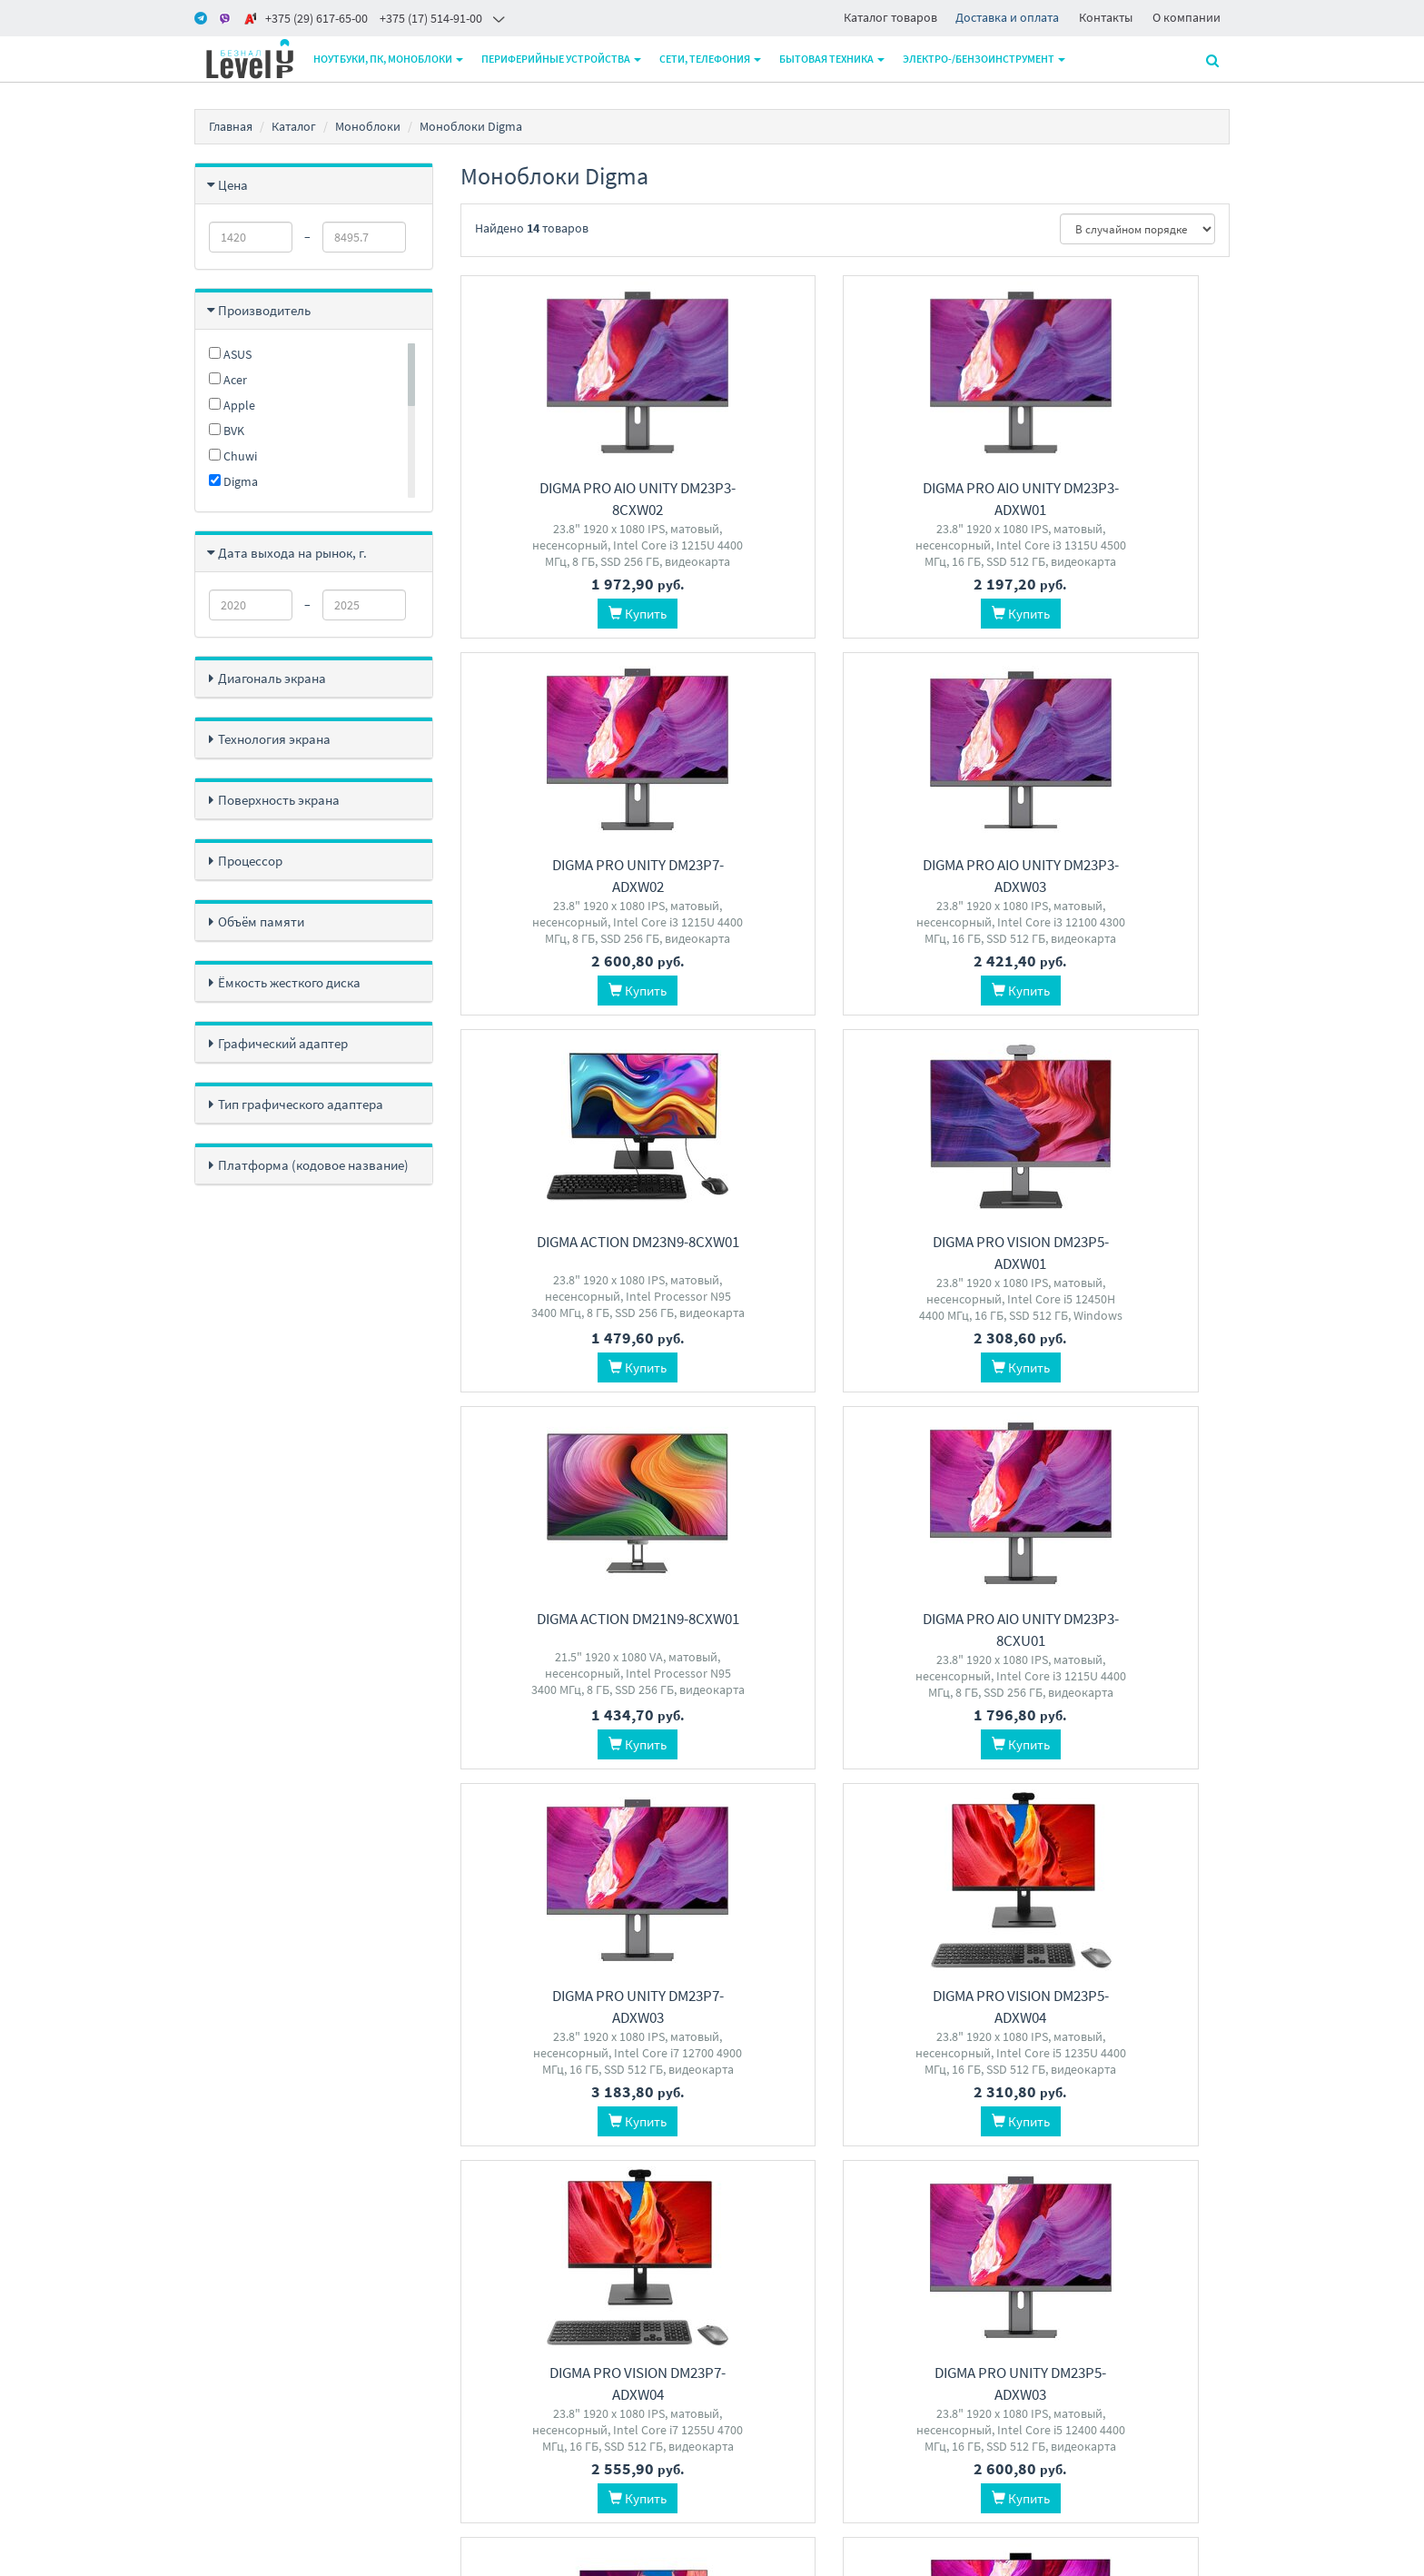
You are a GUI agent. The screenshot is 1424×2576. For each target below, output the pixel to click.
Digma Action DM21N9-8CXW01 (579, 1242)
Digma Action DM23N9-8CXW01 (845, 865)
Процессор (250, 860)
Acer (228, 380)
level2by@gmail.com (695, 2353)
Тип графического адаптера (300, 1104)
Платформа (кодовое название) (313, 1165)
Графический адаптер (283, 1043)
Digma (233, 481)
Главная (230, 126)
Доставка (484, 2305)
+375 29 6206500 (682, 2305)
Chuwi (233, 456)
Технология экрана (274, 739)
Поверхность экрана (279, 799)
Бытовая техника (832, 58)
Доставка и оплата (1007, 17)
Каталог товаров (890, 17)
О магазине (489, 2329)
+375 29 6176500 (682, 2329)
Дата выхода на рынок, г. (292, 552)
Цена (233, 184)
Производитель (264, 310)
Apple (232, 405)
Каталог (294, 126)
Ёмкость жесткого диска (289, 982)
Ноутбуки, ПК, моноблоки (389, 58)
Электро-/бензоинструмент (985, 58)
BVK (226, 430)
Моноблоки (367, 126)
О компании (1186, 17)
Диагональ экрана (272, 678)
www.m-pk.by (231, 2557)
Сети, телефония (711, 58)
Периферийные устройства (562, 58)
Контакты (1105, 17)
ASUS (230, 354)
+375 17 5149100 (682, 2282)
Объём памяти (261, 921)
